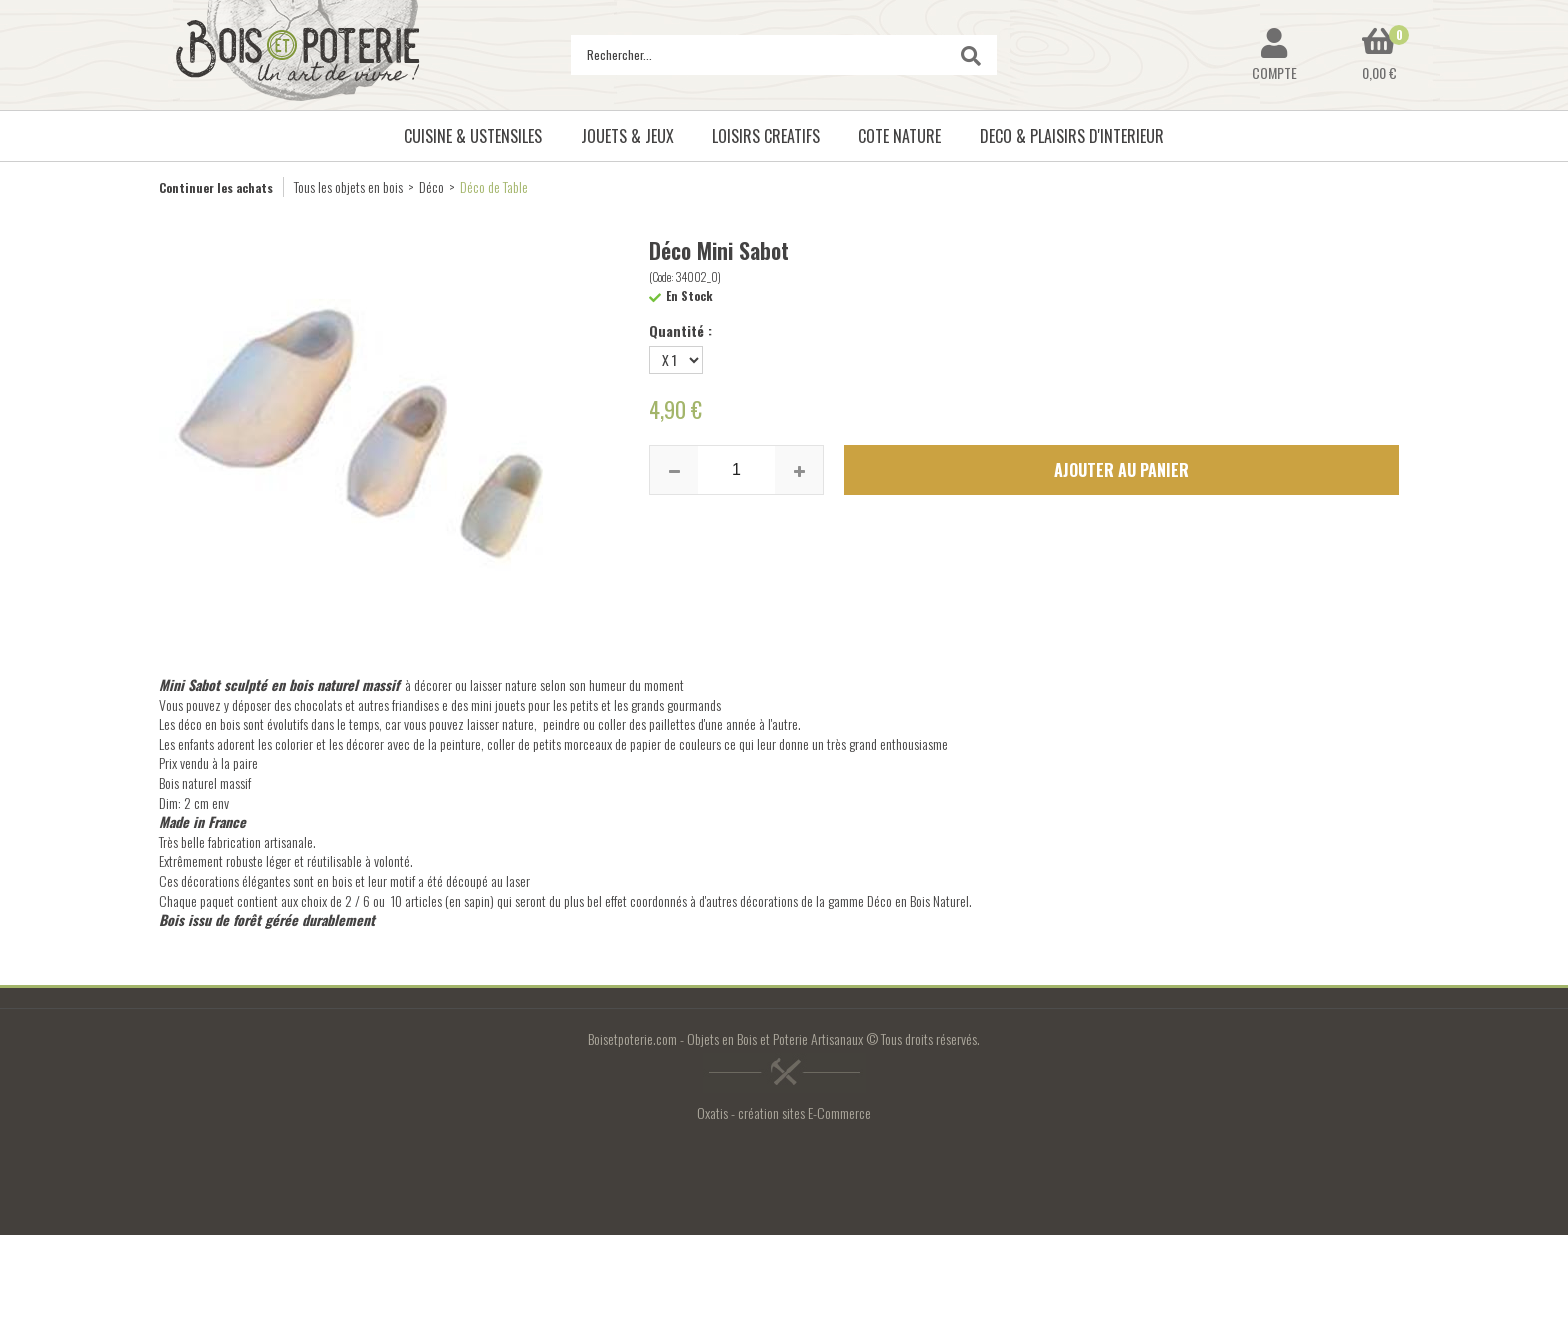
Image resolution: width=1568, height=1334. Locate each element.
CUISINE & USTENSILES (473, 136)
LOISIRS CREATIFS (766, 136)
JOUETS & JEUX (627, 136)
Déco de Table (494, 186)
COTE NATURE (899, 136)
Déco (431, 186)
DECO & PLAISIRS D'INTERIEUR (1072, 136)
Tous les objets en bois (348, 186)
